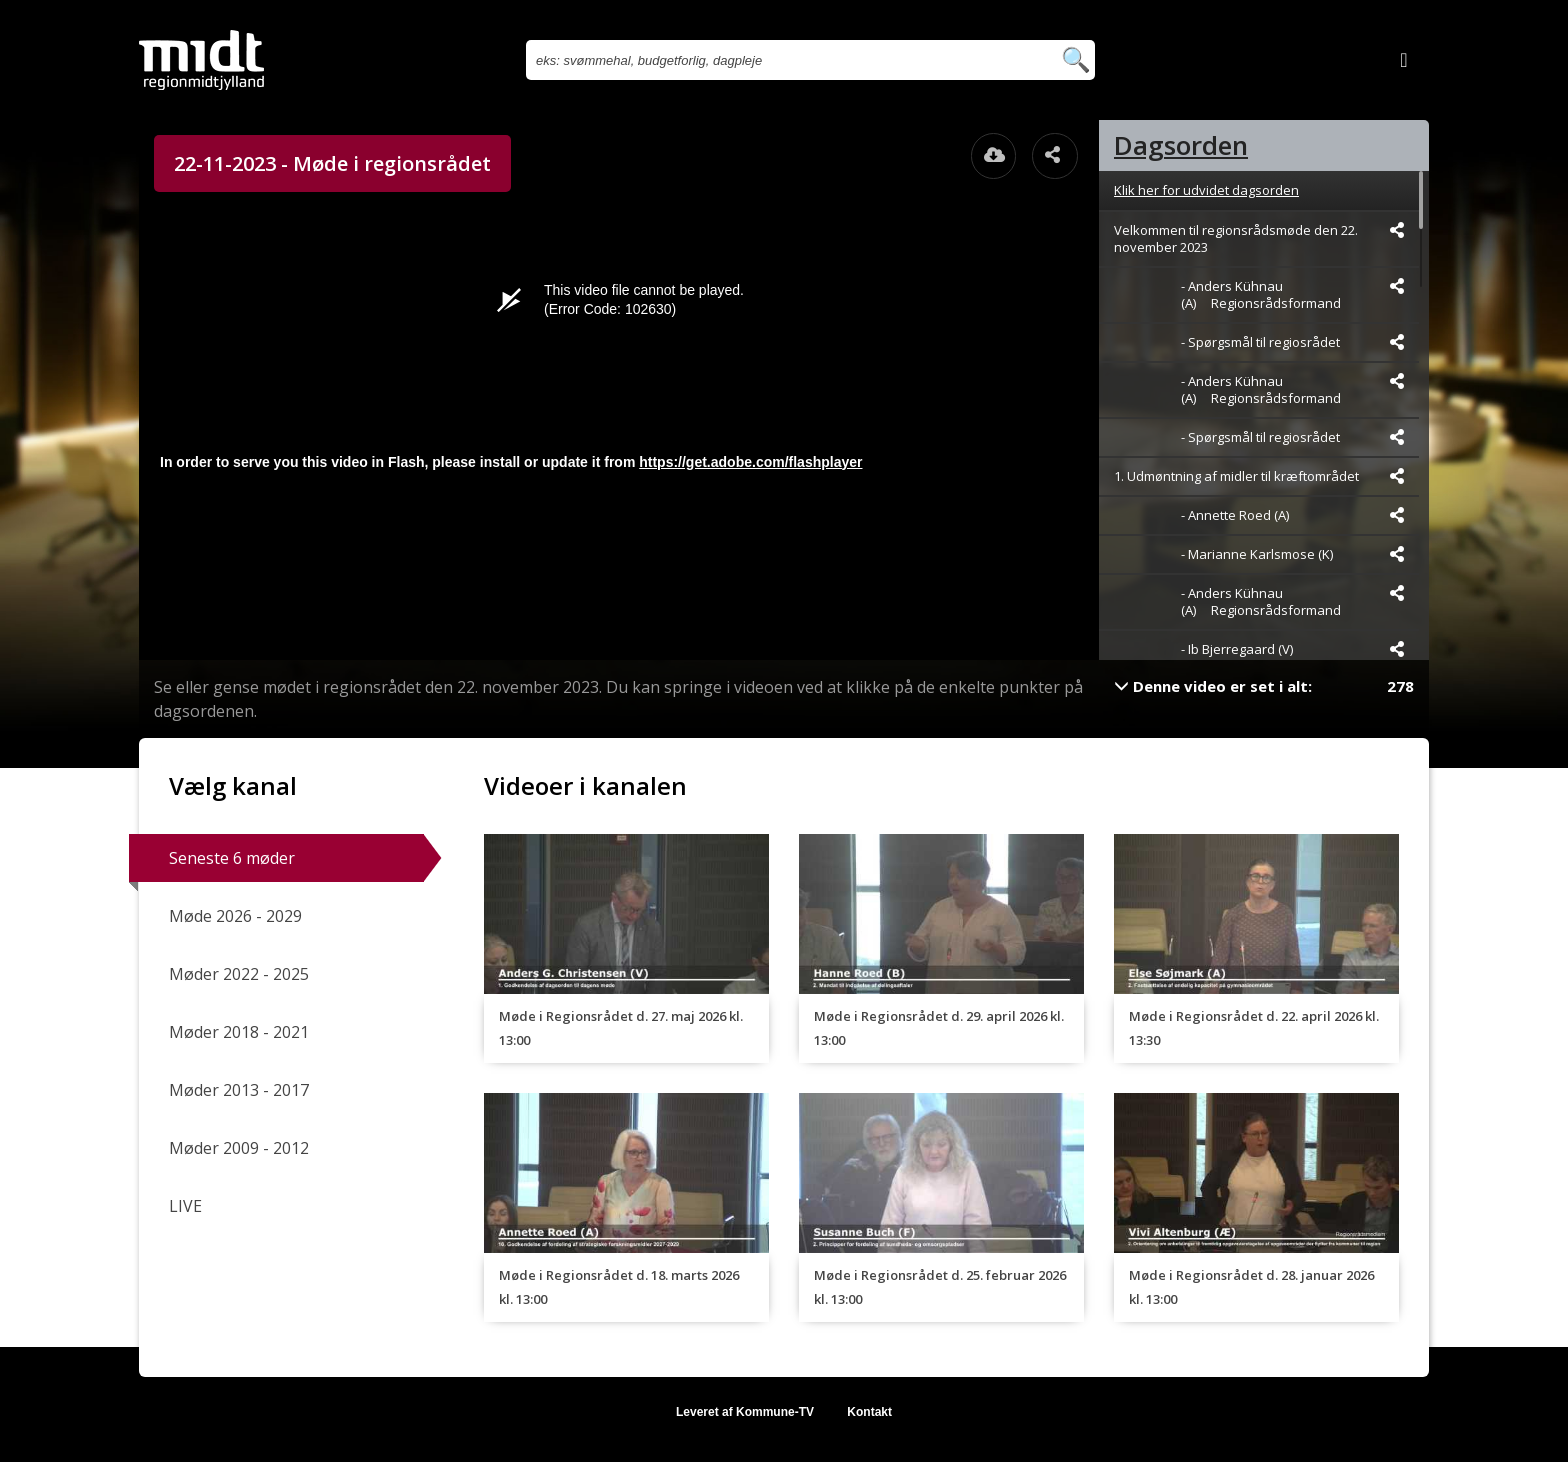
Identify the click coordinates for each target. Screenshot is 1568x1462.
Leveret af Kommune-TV (745, 1412)
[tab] (1264, 145)
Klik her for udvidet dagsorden (1206, 190)
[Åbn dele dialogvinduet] (1055, 156)
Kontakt (869, 1412)
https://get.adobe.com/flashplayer (750, 462)
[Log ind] (1404, 60)
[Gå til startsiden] (201, 60)
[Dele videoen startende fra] (1397, 230)
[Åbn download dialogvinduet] (994, 156)
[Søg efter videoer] (788, 60)
